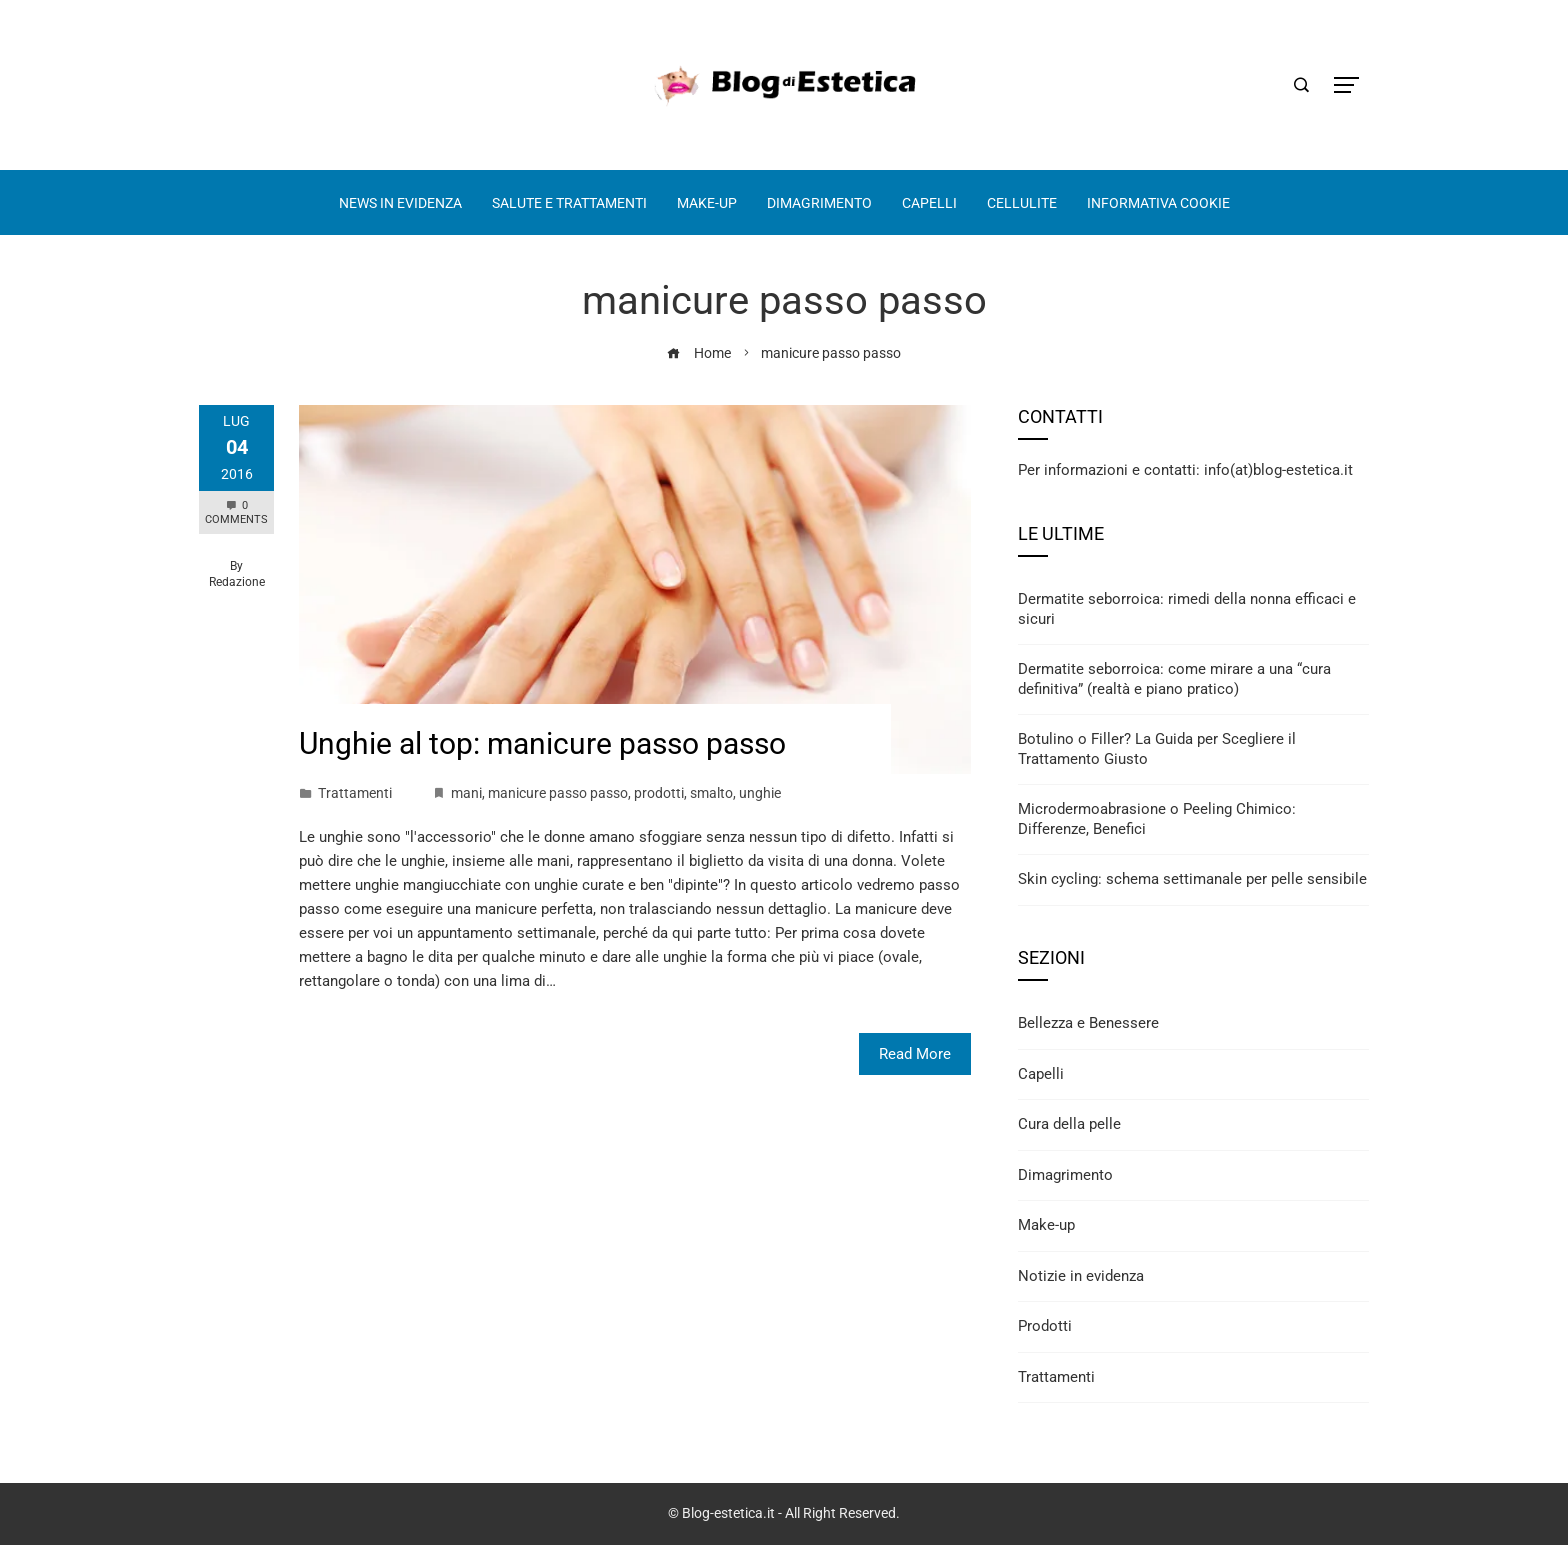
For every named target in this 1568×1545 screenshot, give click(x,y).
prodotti (659, 793)
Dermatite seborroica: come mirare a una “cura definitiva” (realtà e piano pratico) (1174, 679)
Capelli (1041, 1074)
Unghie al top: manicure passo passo (542, 743)
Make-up (1046, 1225)
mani (466, 793)
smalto (711, 793)
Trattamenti (355, 793)
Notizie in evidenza (1081, 1276)
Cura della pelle (1069, 1124)
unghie (760, 793)
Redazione (237, 582)
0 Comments (236, 512)
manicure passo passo (558, 793)
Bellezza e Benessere (1088, 1023)
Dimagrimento (1065, 1175)
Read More (915, 1054)
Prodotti (1045, 1326)
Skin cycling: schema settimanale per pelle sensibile (1192, 879)
